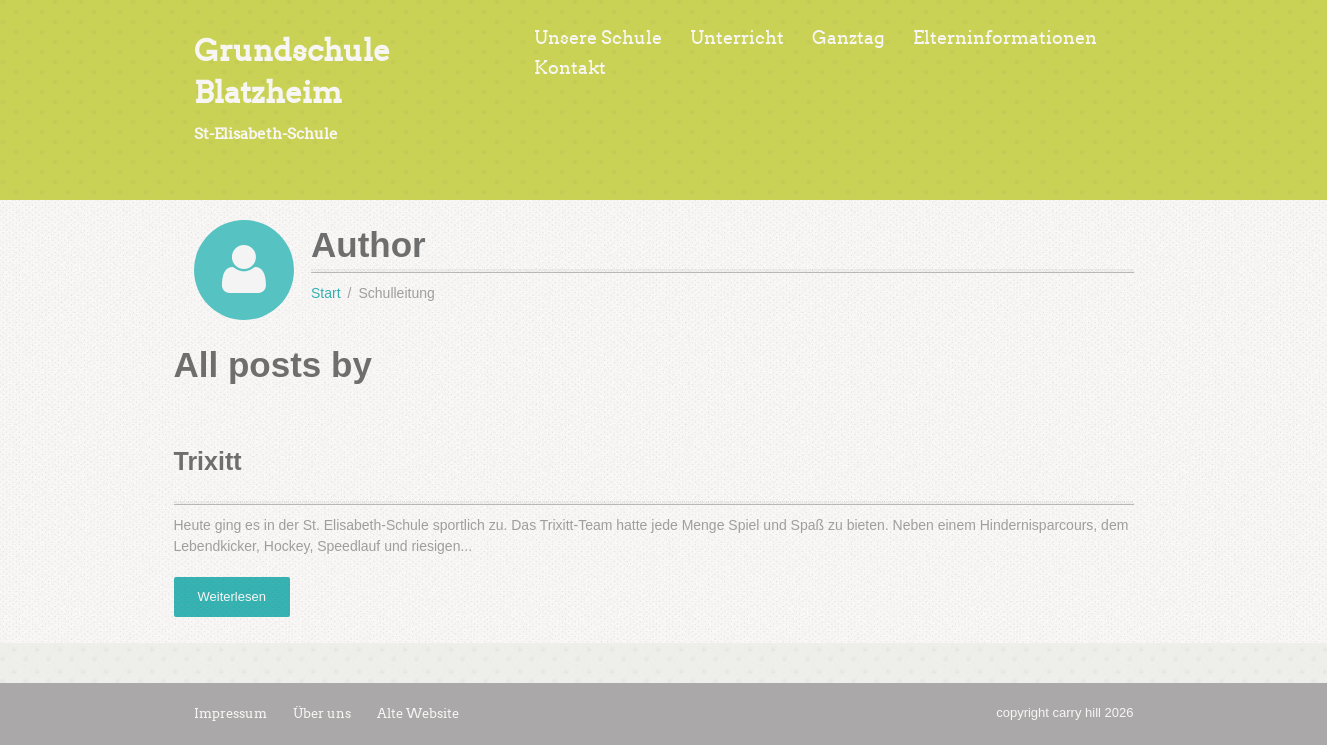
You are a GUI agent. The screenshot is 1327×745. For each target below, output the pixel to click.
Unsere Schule (598, 38)
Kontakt (570, 68)
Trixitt (208, 461)
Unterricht (737, 38)
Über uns (322, 713)
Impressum (230, 713)
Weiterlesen (232, 596)
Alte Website (418, 713)
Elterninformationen (1005, 38)
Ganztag (848, 38)
